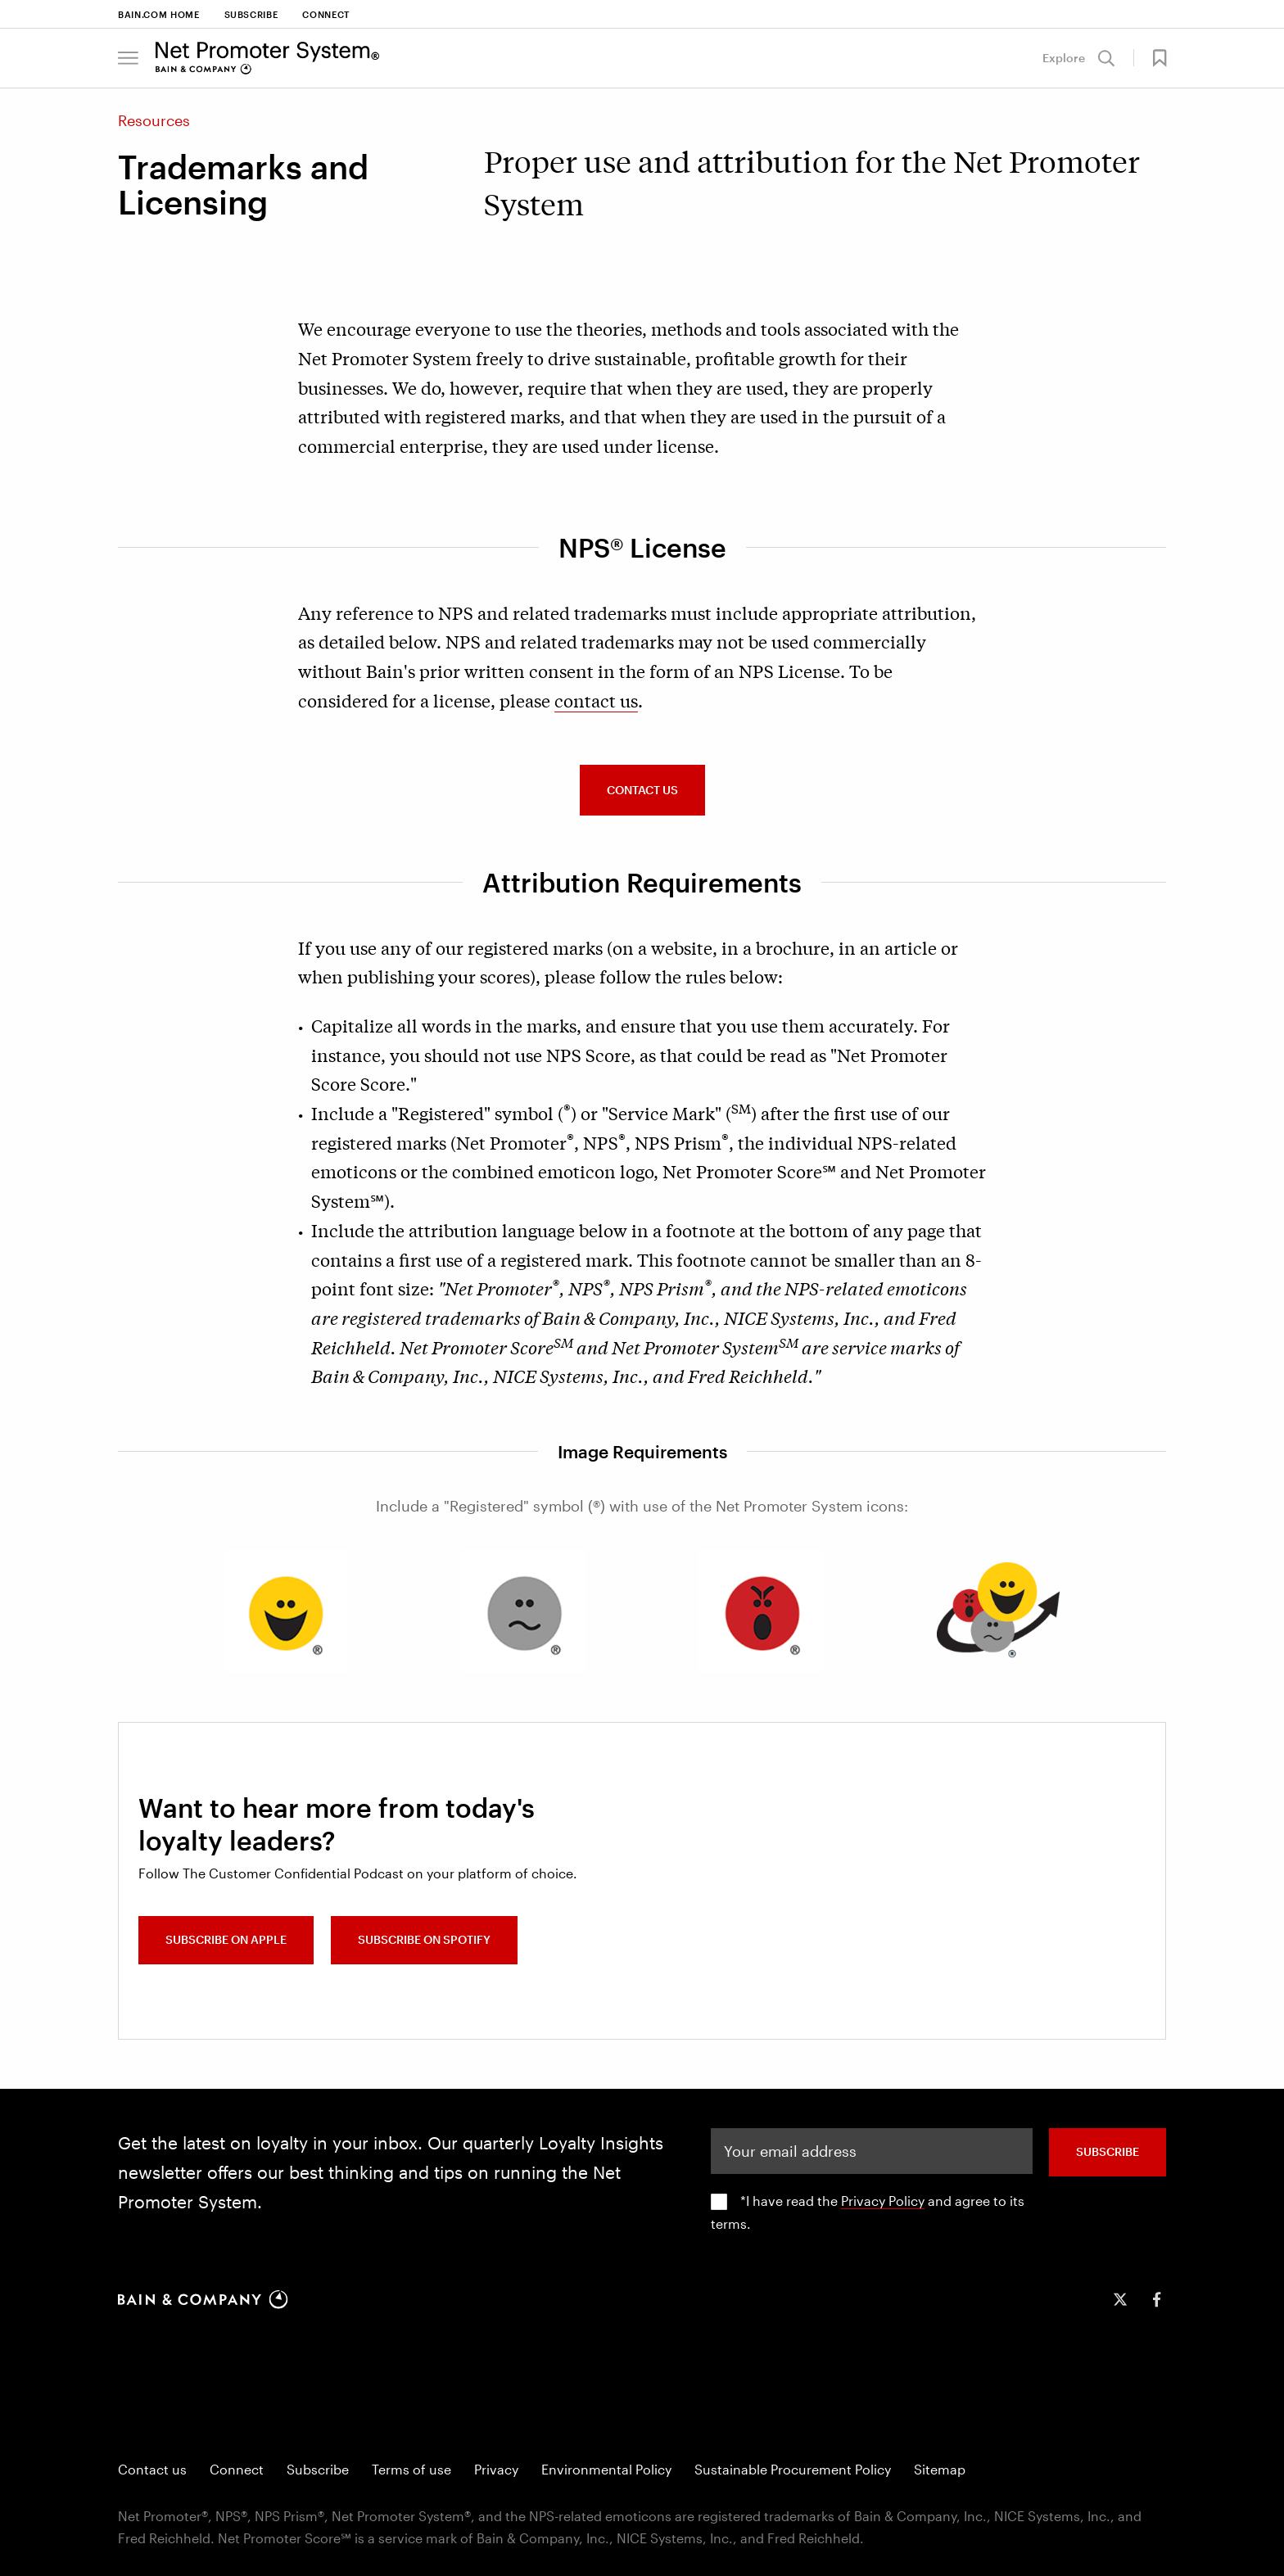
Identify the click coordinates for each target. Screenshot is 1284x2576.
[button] (128, 58)
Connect (326, 14)
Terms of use (411, 2469)
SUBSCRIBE (1107, 2151)
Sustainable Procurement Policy (792, 2469)
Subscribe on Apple (226, 1942)
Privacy (496, 2469)
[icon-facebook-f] (1156, 2299)
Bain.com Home (159, 14)
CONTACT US (642, 790)
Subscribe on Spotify (430, 1942)
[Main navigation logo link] (267, 58)
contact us (596, 700)
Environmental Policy (606, 2469)
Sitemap (939, 2469)
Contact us (152, 2469)
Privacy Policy (883, 2200)
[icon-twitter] (1120, 2299)
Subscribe (251, 14)
